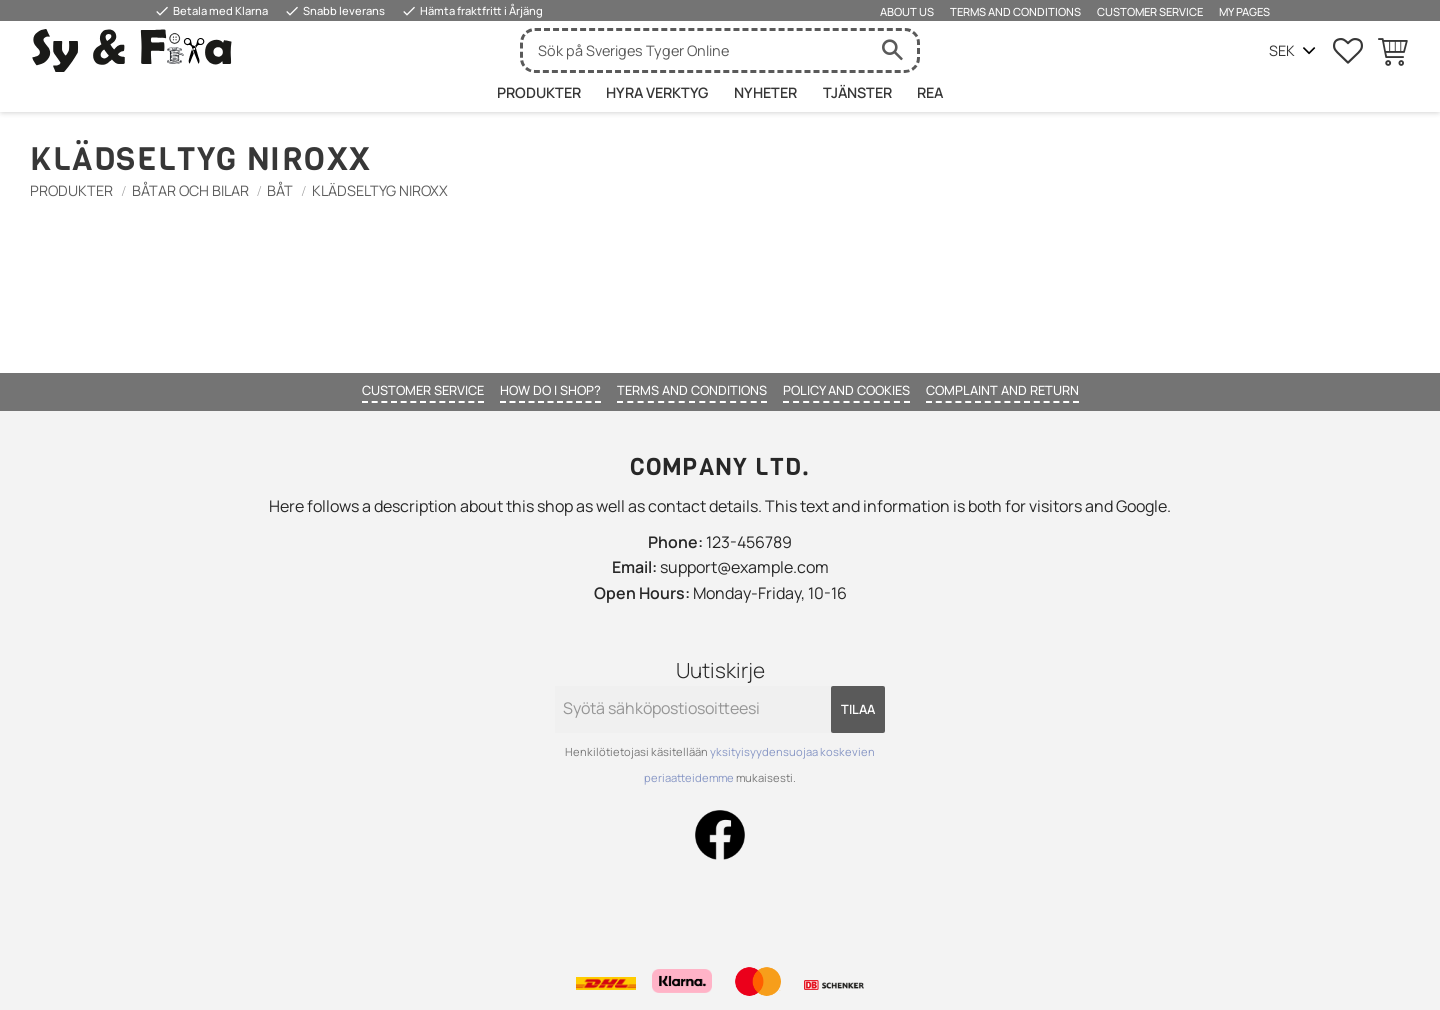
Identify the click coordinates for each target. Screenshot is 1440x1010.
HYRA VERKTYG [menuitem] (657, 92)
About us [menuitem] (907, 11)
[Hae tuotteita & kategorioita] (695, 50)
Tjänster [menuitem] (857, 92)
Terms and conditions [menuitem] (1015, 11)
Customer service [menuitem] (1150, 11)
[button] (1348, 51)
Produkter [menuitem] (539, 92)
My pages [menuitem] (1244, 11)
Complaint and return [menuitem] (1002, 390)
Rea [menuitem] (930, 92)
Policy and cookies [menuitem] (846, 390)
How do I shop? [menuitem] (550, 390)
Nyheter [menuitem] (765, 92)
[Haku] (892, 50)
